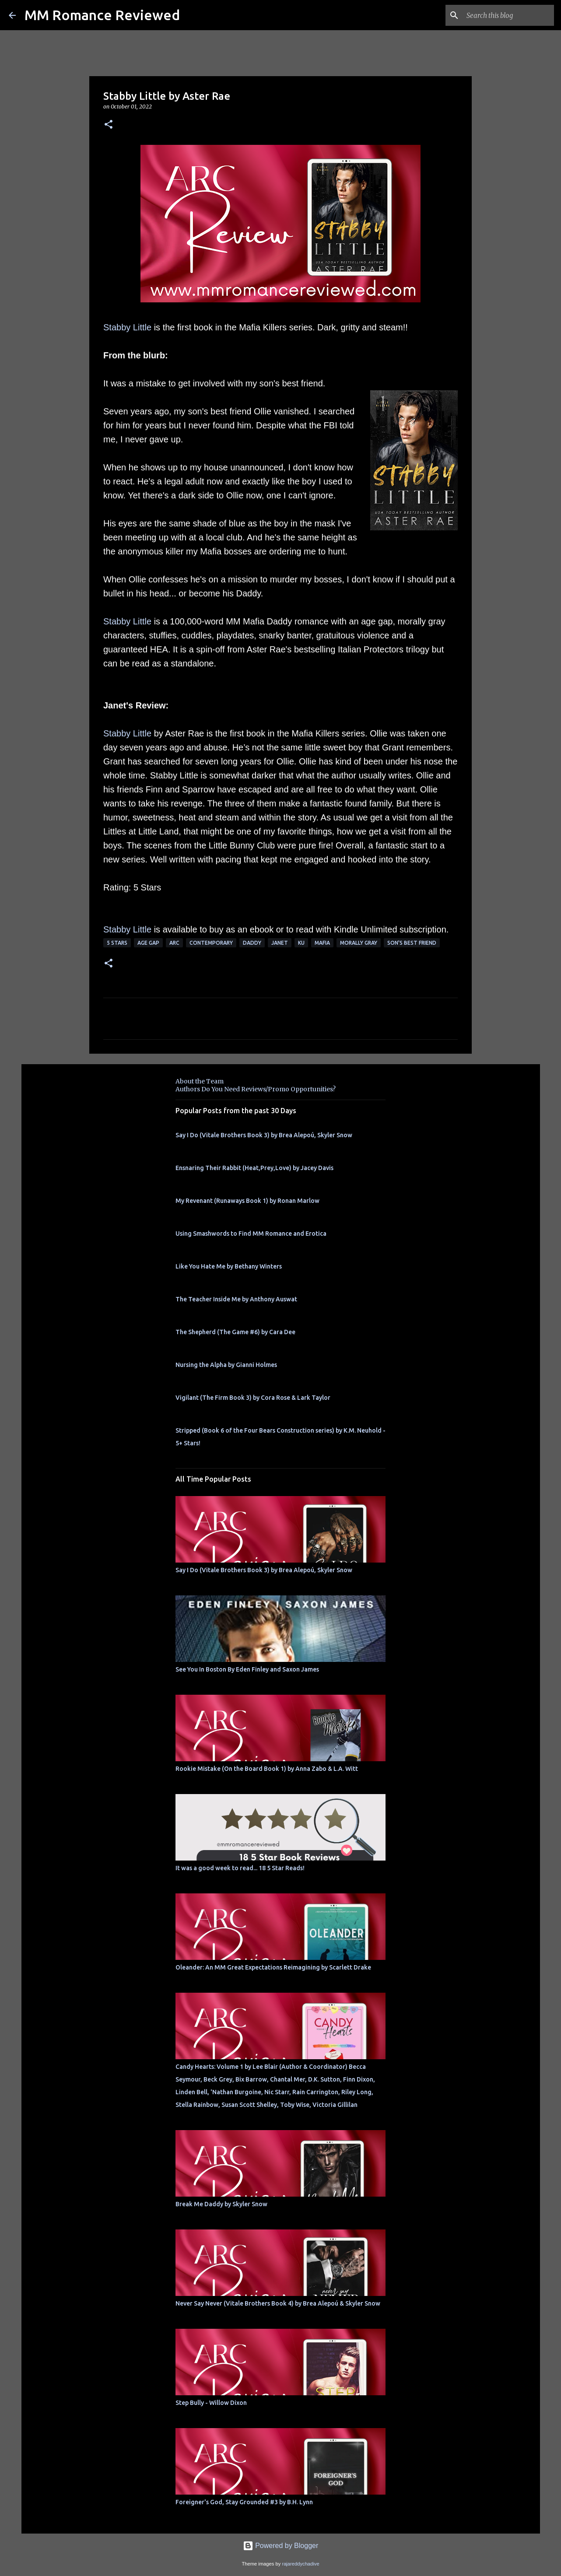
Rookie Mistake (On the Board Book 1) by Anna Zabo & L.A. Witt (266, 1768)
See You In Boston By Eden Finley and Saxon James (247, 1669)
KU (301, 943)
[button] (108, 125)
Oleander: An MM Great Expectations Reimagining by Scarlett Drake (273, 1967)
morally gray (358, 943)
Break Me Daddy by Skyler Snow (221, 2204)
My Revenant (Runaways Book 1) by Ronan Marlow (247, 1200)
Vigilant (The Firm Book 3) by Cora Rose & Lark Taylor (252, 1397)
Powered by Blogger (281, 2545)
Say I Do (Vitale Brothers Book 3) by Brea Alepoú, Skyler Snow (263, 1135)
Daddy (252, 943)
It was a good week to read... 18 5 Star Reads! (240, 1868)
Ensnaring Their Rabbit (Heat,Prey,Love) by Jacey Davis (254, 1167)
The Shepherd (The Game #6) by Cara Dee (235, 1331)
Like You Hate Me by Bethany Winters (228, 1266)
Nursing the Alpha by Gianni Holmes (226, 1364)
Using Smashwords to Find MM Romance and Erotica (250, 1233)
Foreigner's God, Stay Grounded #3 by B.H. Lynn (244, 2502)
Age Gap (148, 943)
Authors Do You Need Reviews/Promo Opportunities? (255, 1089)
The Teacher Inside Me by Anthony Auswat (236, 1299)
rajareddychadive (300, 2563)
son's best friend (411, 943)
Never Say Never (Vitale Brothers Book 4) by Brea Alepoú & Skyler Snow (277, 2303)
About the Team (199, 1081)
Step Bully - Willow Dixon (211, 2402)
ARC (174, 943)
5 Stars (117, 943)
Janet (279, 943)
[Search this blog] (508, 15)
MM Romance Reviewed (102, 15)
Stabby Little (127, 327)
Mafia (322, 943)
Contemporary (211, 943)
